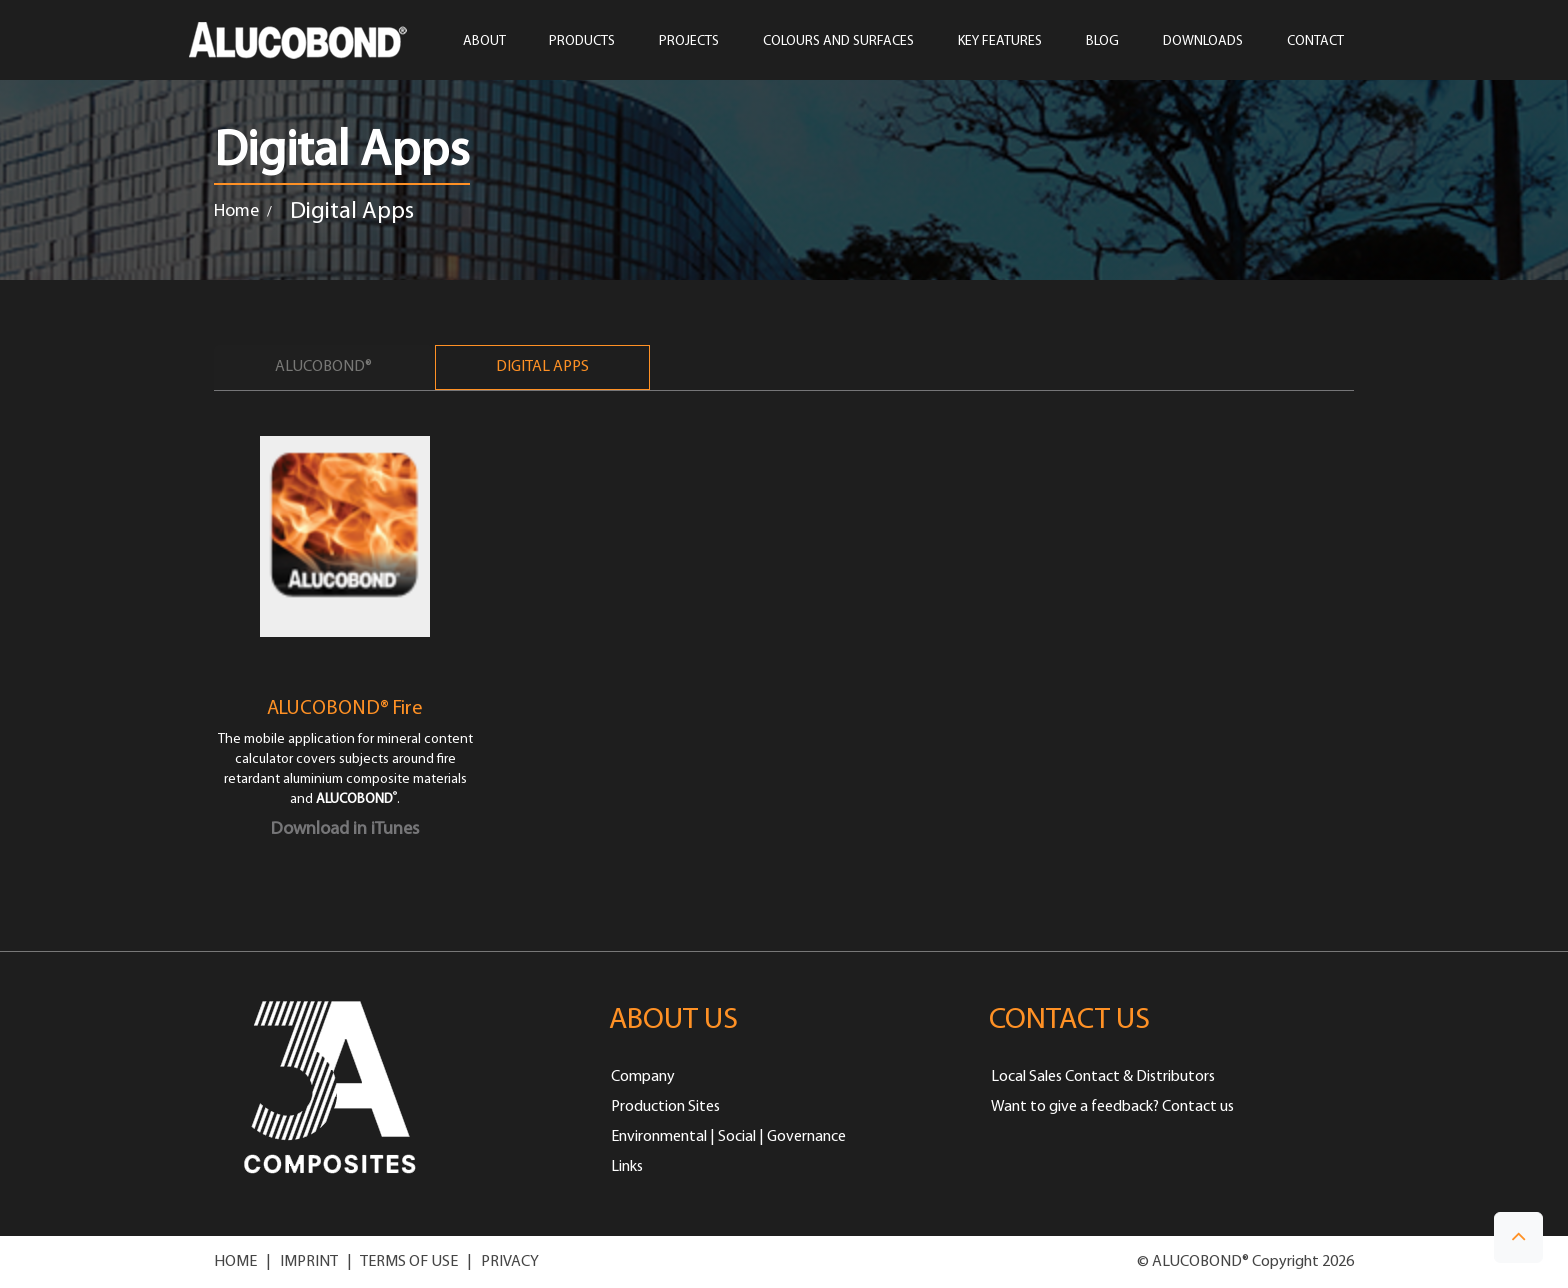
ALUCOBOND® (323, 367)
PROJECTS (689, 42)
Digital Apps (542, 367)
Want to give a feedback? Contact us (1112, 1107)
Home (236, 211)
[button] (1518, 1237)
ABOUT (484, 42)
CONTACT (1315, 42)
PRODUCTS (582, 42)
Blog (1102, 42)
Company (643, 1077)
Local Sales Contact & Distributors (1103, 1077)
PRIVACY (510, 1262)
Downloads (1203, 42)
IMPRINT (309, 1262)
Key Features (1000, 42)
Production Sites (665, 1107)
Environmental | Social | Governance (728, 1137)
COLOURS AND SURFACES (838, 42)
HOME (235, 1262)
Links (627, 1167)
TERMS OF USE (409, 1262)
